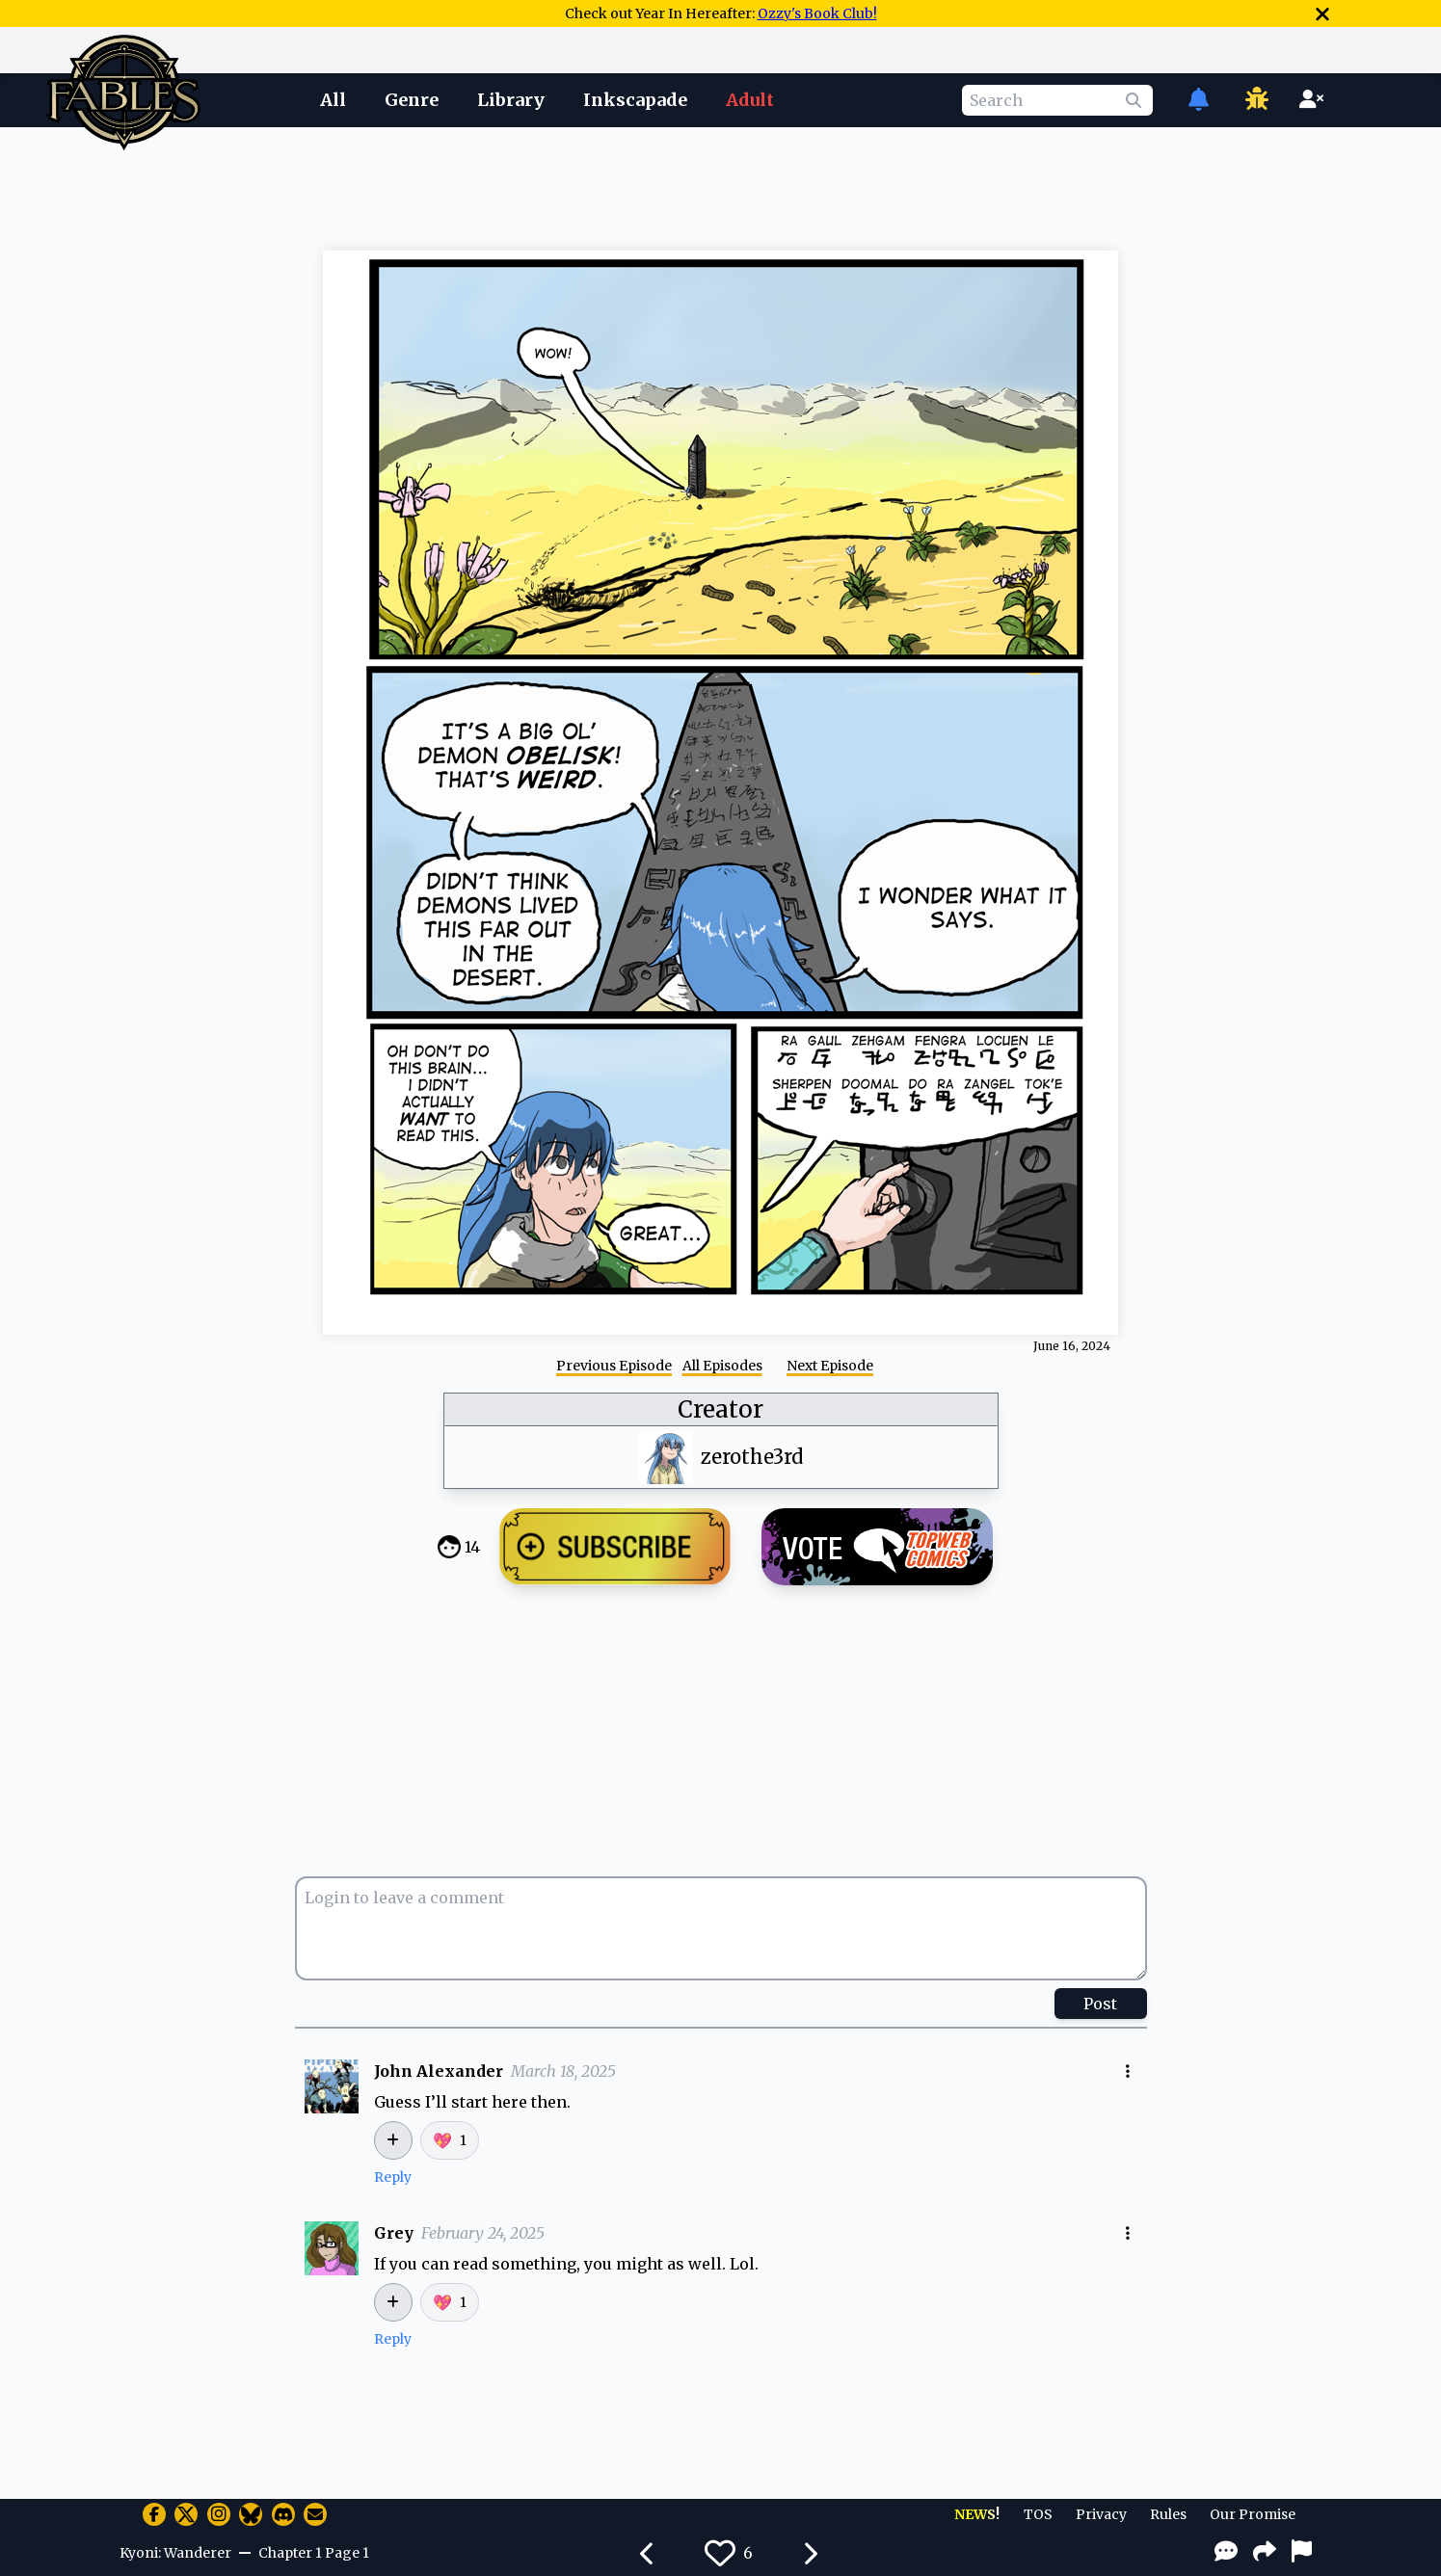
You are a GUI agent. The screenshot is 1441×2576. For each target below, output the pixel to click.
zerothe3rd (752, 1457)
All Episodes (722, 1365)
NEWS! (977, 2514)
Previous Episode (614, 1365)
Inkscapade (635, 100)
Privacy (1101, 2514)
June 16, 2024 (1071, 1346)
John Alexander (438, 2071)
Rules (1168, 2514)
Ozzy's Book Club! (817, 13)
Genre (412, 100)
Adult (750, 100)
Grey (394, 2233)
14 (472, 1546)
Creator (720, 1409)
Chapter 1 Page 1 (313, 2553)
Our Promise (1252, 2514)
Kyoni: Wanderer (175, 2553)
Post (1100, 2003)
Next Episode (830, 1365)
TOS (1038, 2514)
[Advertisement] (721, 186)
